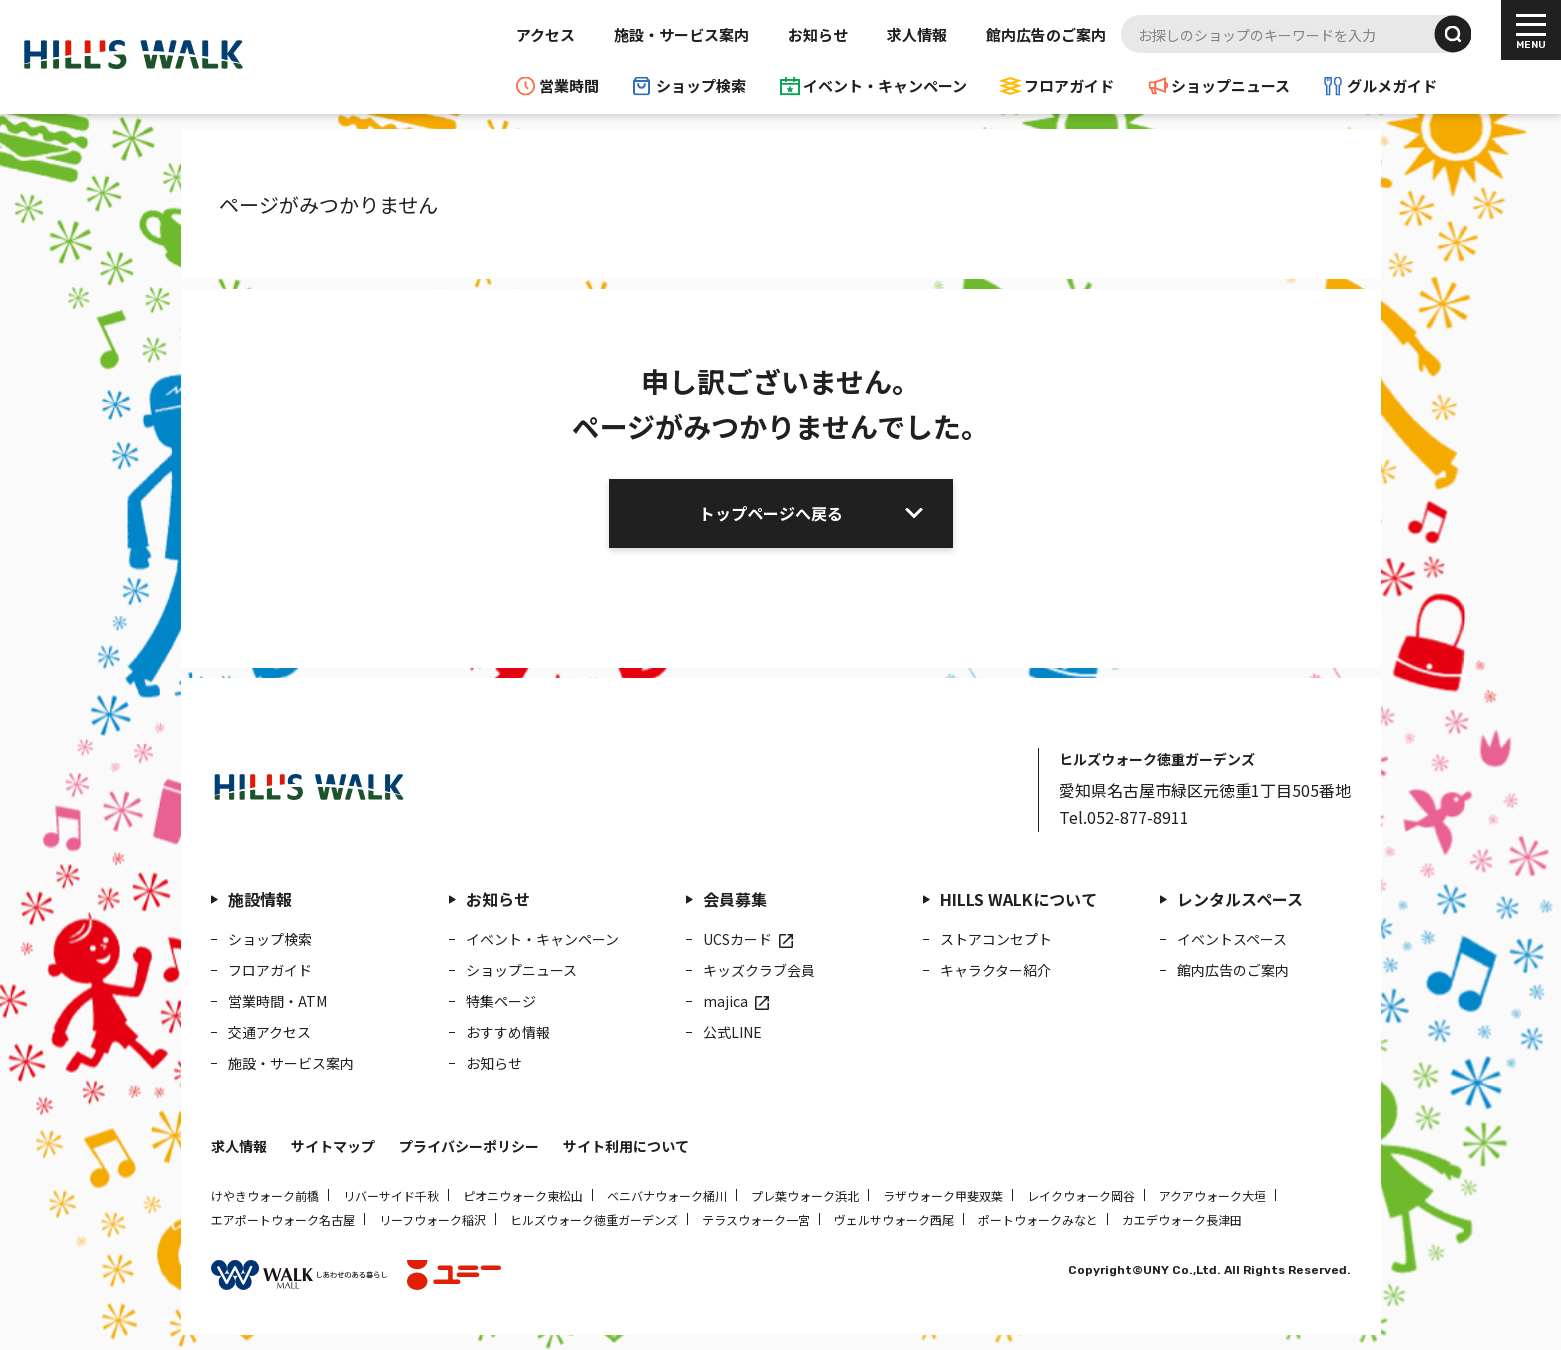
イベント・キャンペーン (885, 85)
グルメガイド (1392, 85)
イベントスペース (1232, 939)
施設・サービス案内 (681, 34)
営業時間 (569, 85)
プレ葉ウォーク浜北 (805, 1195)
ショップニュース (1230, 85)
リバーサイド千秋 (391, 1195)
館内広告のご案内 (1046, 34)
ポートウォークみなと (1038, 1219)
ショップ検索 (701, 85)
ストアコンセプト (996, 939)
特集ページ (501, 1001)
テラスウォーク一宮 (756, 1219)
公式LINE (732, 1032)
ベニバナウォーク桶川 (667, 1195)
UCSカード (737, 939)
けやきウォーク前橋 (265, 1195)
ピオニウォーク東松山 (523, 1195)
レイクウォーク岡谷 (1081, 1195)
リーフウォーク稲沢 (432, 1219)
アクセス (545, 34)
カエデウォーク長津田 (1182, 1219)
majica (725, 1001)
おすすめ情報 (508, 1032)
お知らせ (818, 34)
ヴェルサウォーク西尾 (894, 1219)
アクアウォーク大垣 (1212, 1195)
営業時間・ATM (277, 1001)
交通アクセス (269, 1032)
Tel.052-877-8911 (1124, 817)
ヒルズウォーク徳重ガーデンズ (594, 1219)
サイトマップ (333, 1146)
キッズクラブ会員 (759, 970)
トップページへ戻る (771, 513)
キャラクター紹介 (995, 970)
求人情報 (917, 34)
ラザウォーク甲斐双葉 (943, 1195)
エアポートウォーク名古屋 (283, 1219)
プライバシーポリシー (469, 1146)
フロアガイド (1069, 85)
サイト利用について (626, 1146)
